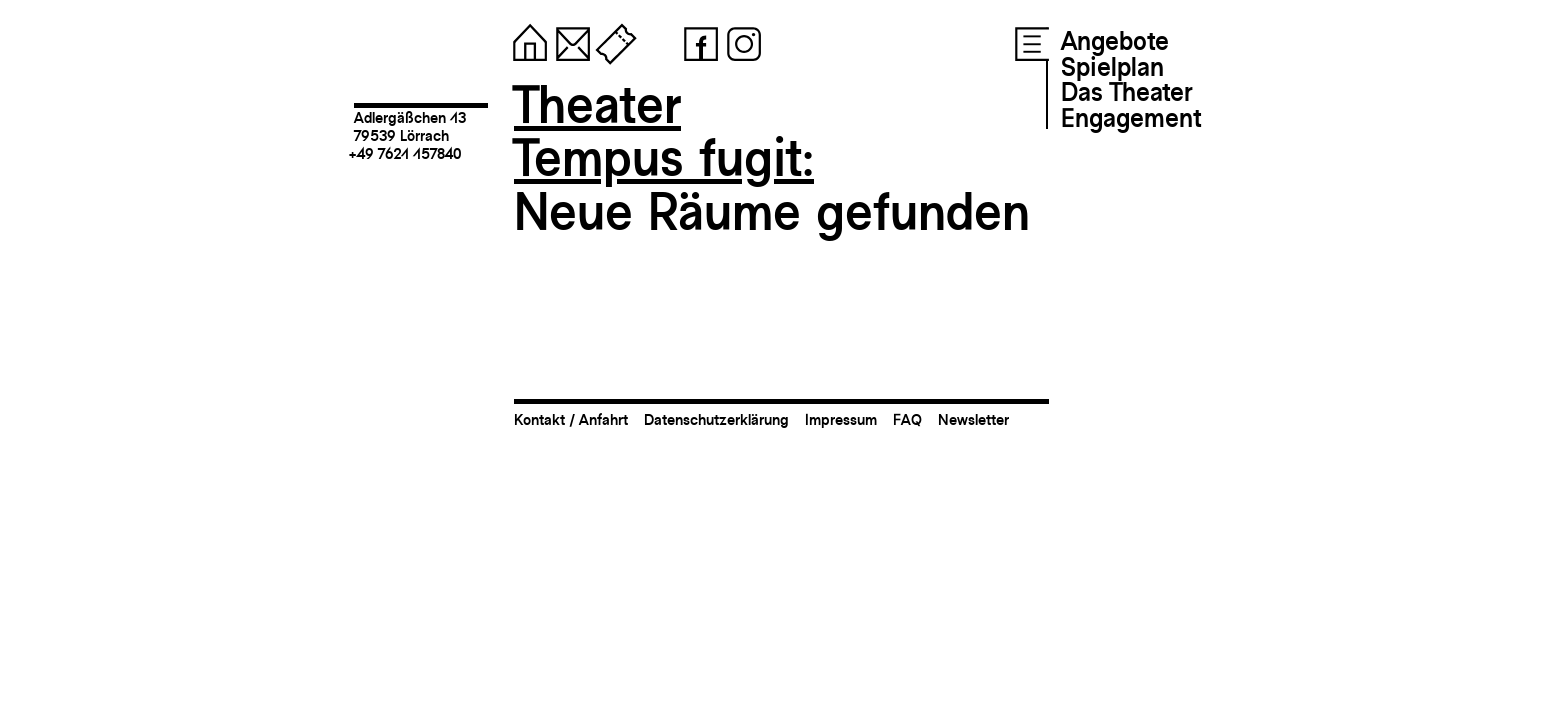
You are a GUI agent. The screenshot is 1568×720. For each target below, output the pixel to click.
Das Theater (1126, 92)
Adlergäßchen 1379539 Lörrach (410, 126)
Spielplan (1112, 67)
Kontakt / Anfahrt (571, 419)
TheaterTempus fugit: (664, 131)
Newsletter (973, 419)
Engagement (1131, 118)
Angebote (1115, 41)
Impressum (841, 419)
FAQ (907, 419)
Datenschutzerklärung (716, 419)
